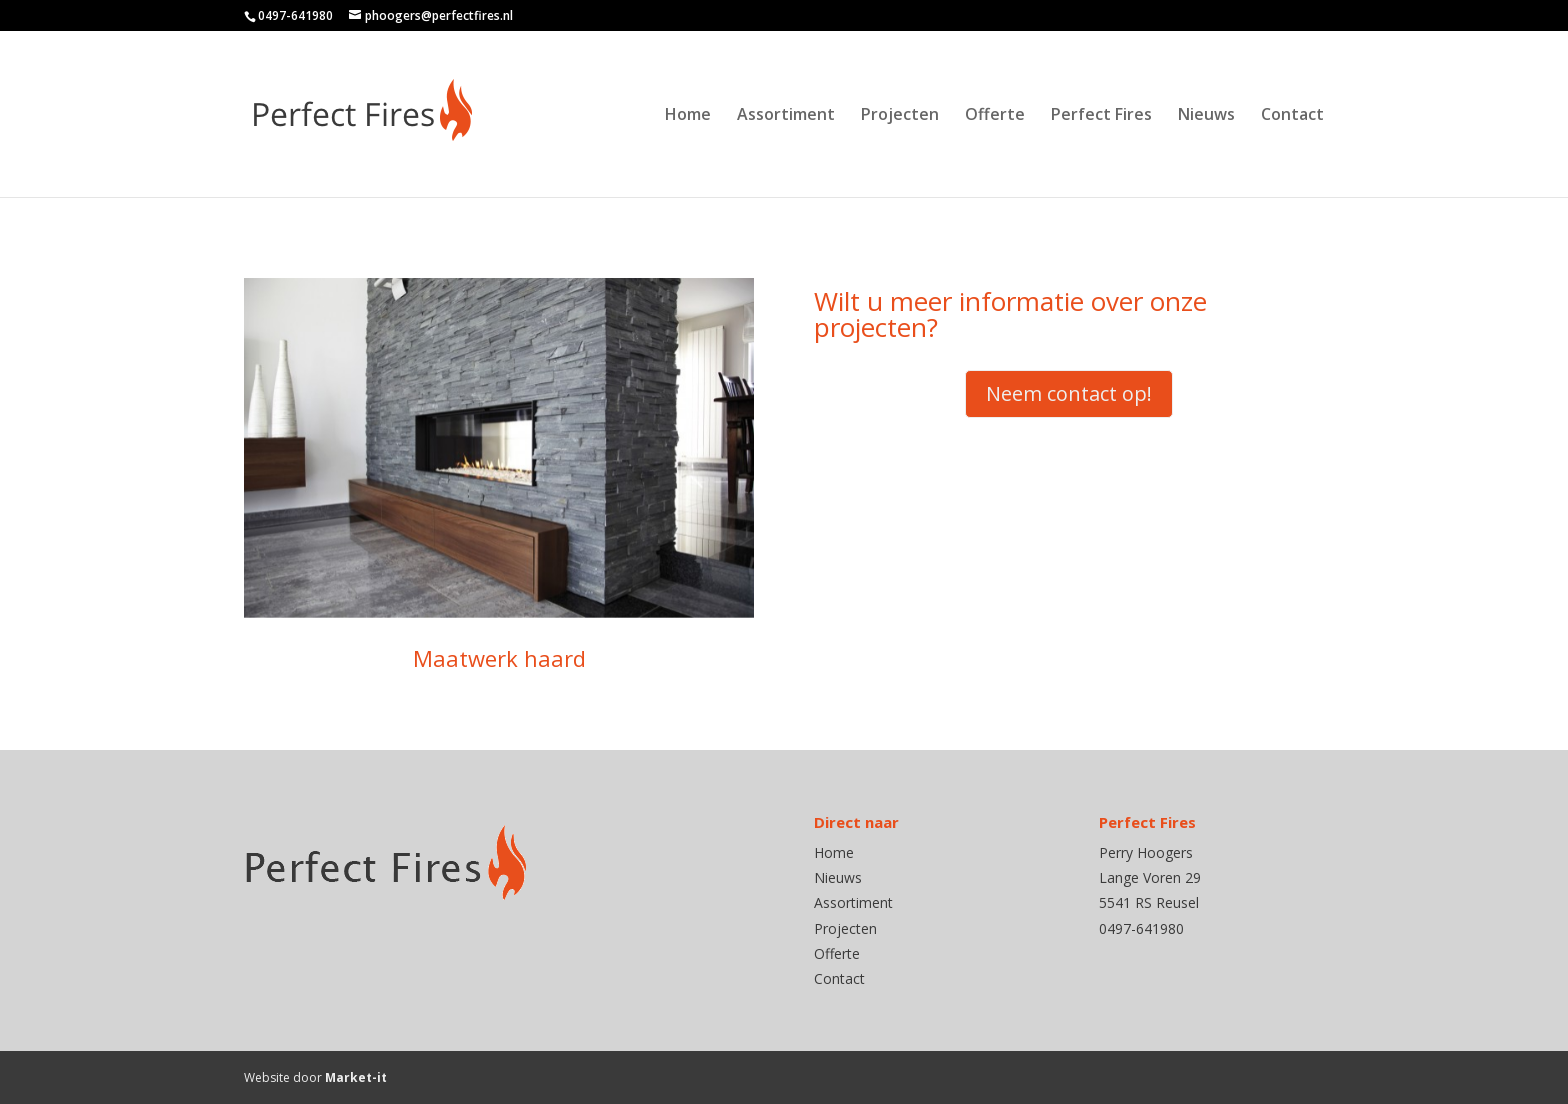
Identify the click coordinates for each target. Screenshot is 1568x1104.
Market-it (356, 1077)
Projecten (900, 116)
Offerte (995, 116)
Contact (1292, 116)
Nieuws (1206, 116)
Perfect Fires (1101, 116)
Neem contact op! (1069, 393)
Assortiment (786, 116)
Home (688, 116)
